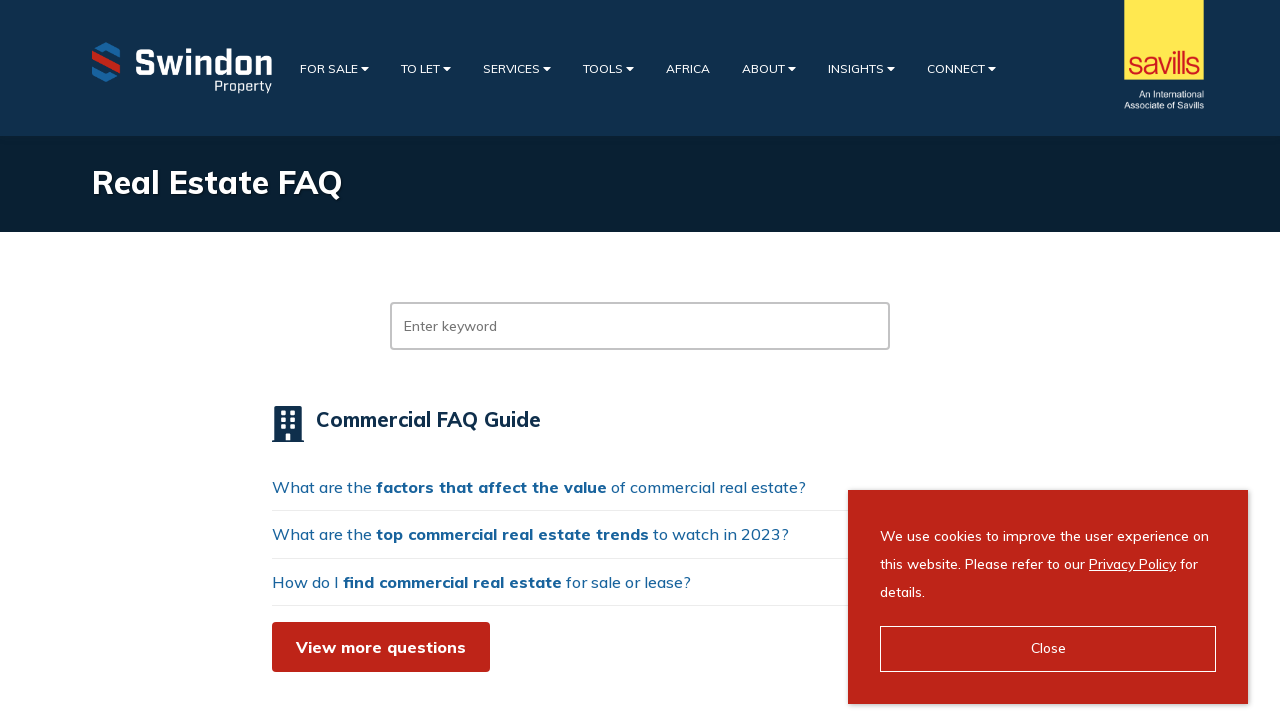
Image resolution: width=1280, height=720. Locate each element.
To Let (426, 68)
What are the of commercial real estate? (539, 487)
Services (517, 68)
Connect (961, 68)
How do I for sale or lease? (481, 582)
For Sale (334, 68)
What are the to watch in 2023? (530, 534)
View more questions (381, 647)
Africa (688, 68)
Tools (608, 68)
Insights (861, 68)
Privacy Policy (1132, 564)
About (769, 68)
